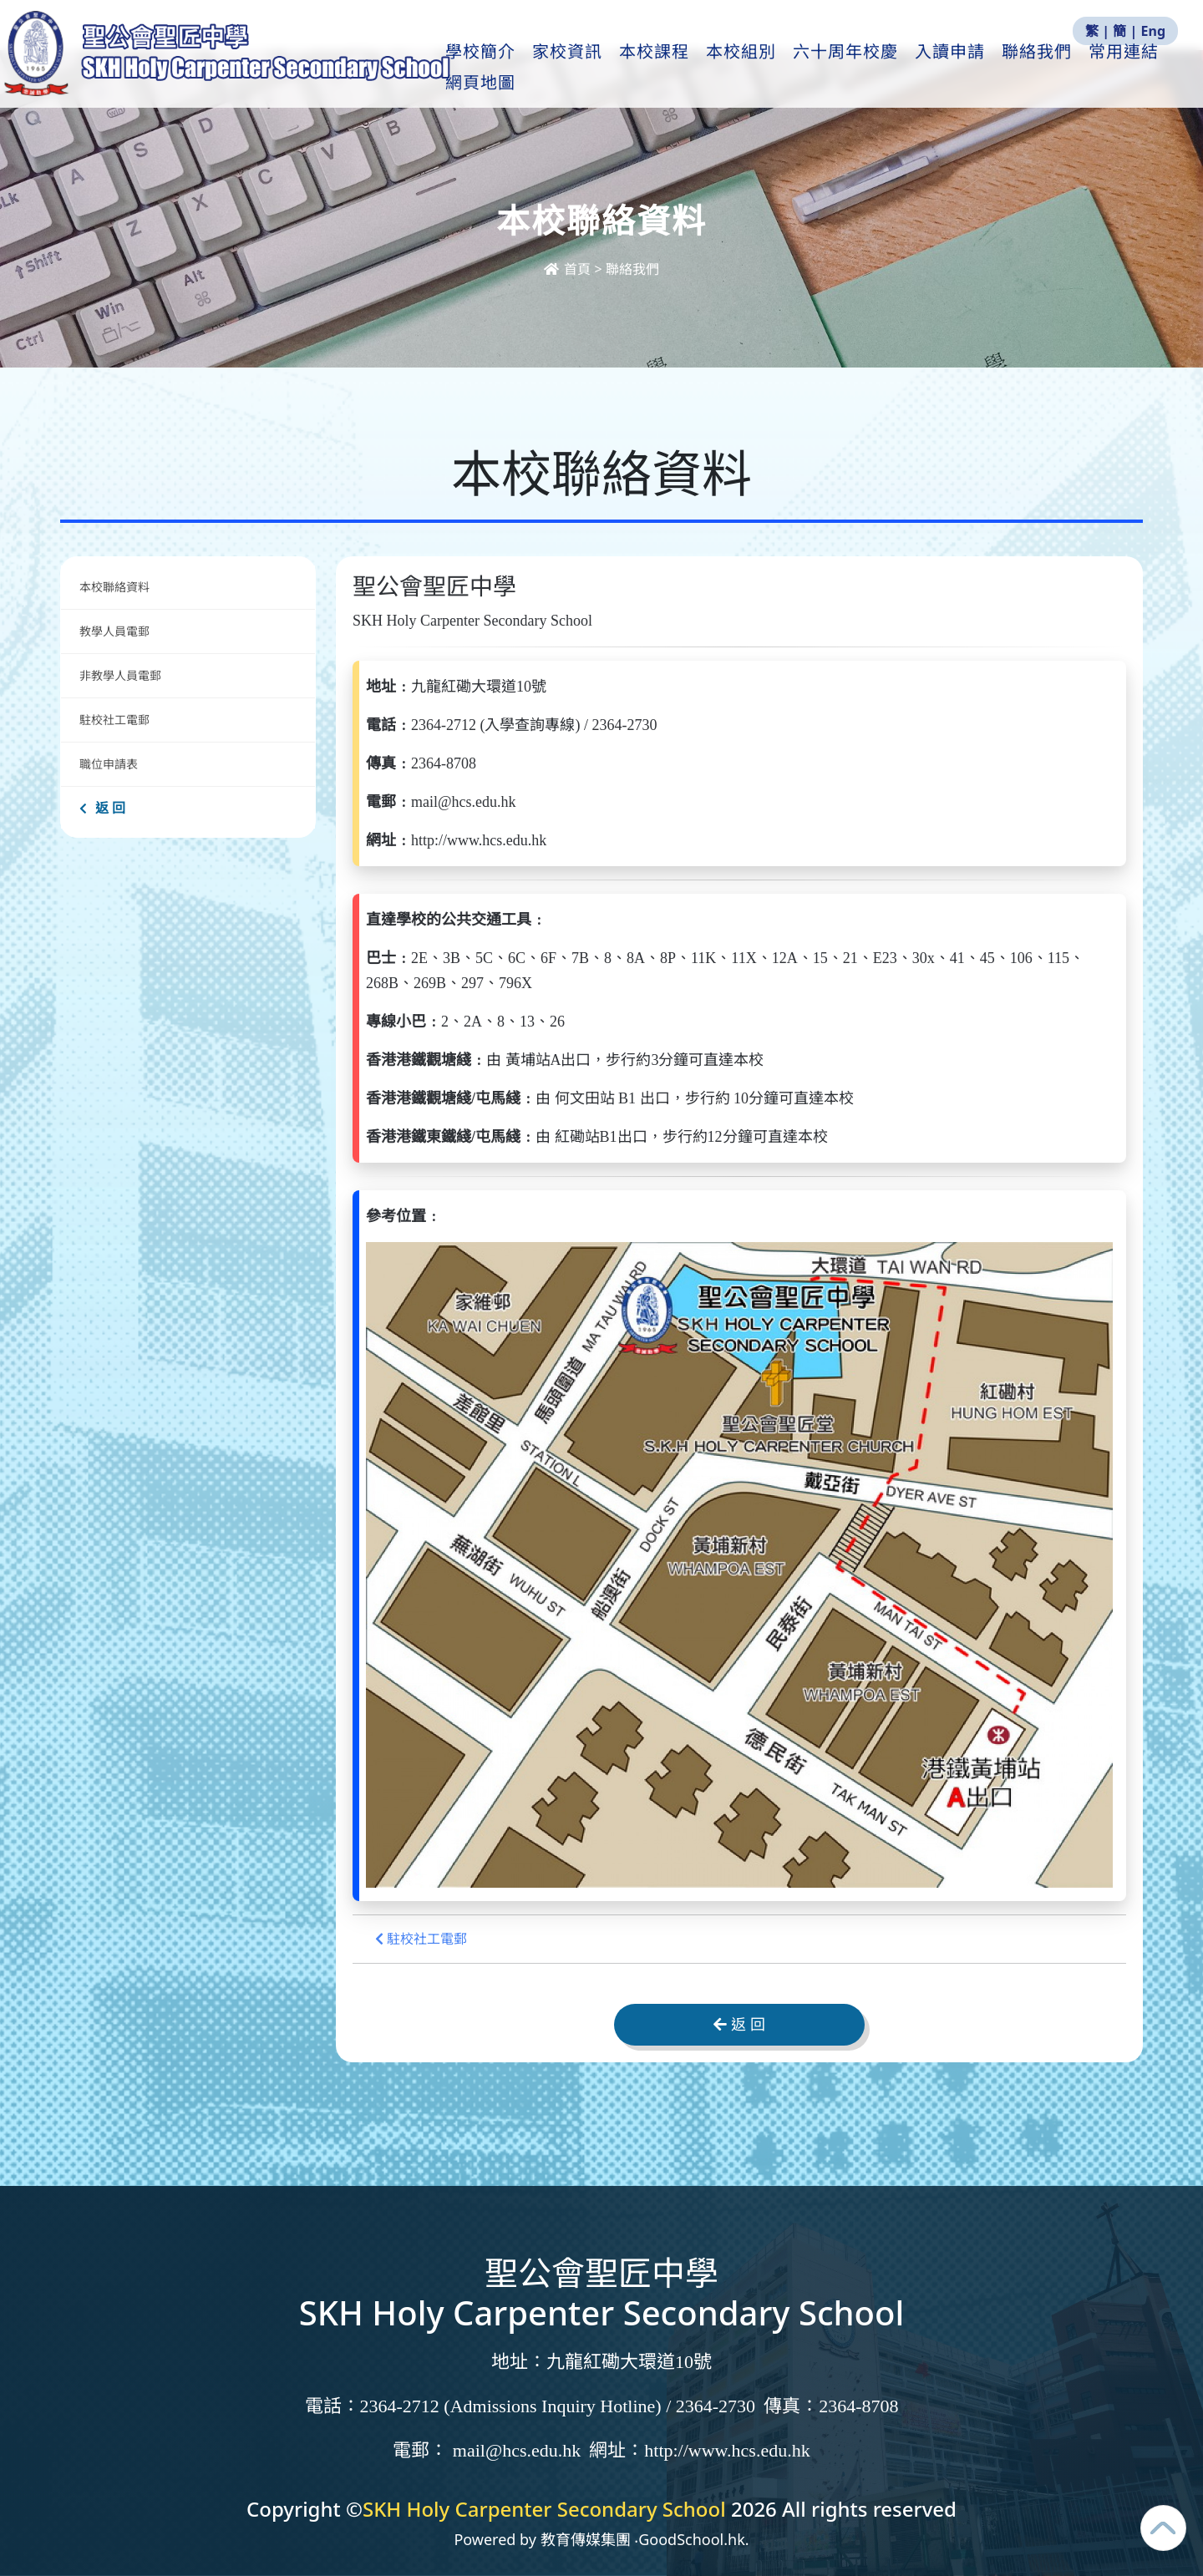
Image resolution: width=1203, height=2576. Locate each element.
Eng (1153, 31)
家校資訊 (579, 67)
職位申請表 (108, 764)
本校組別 (753, 67)
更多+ (1127, 67)
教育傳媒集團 (586, 2539)
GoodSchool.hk (691, 2539)
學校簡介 (492, 67)
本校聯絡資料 (114, 587)
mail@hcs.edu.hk (517, 2450)
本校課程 (666, 67)
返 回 (102, 808)
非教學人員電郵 (120, 675)
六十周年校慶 (857, 67)
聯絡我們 (1048, 67)
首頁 (569, 269)
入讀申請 (961, 67)
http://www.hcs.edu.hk (727, 2450)
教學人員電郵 (114, 631)
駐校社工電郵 (114, 720)
